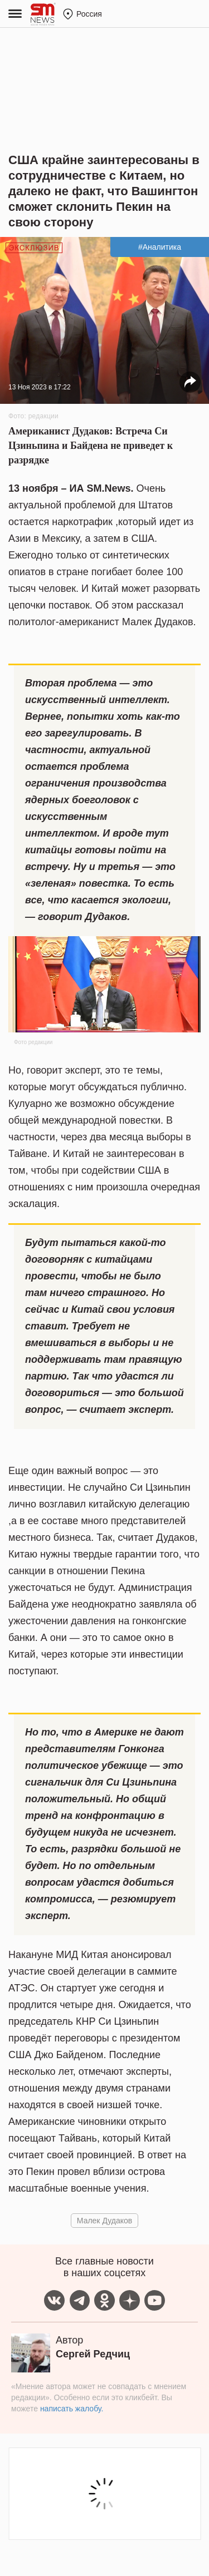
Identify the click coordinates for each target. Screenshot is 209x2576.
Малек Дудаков (104, 2220)
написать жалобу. (71, 2408)
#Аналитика (159, 247)
